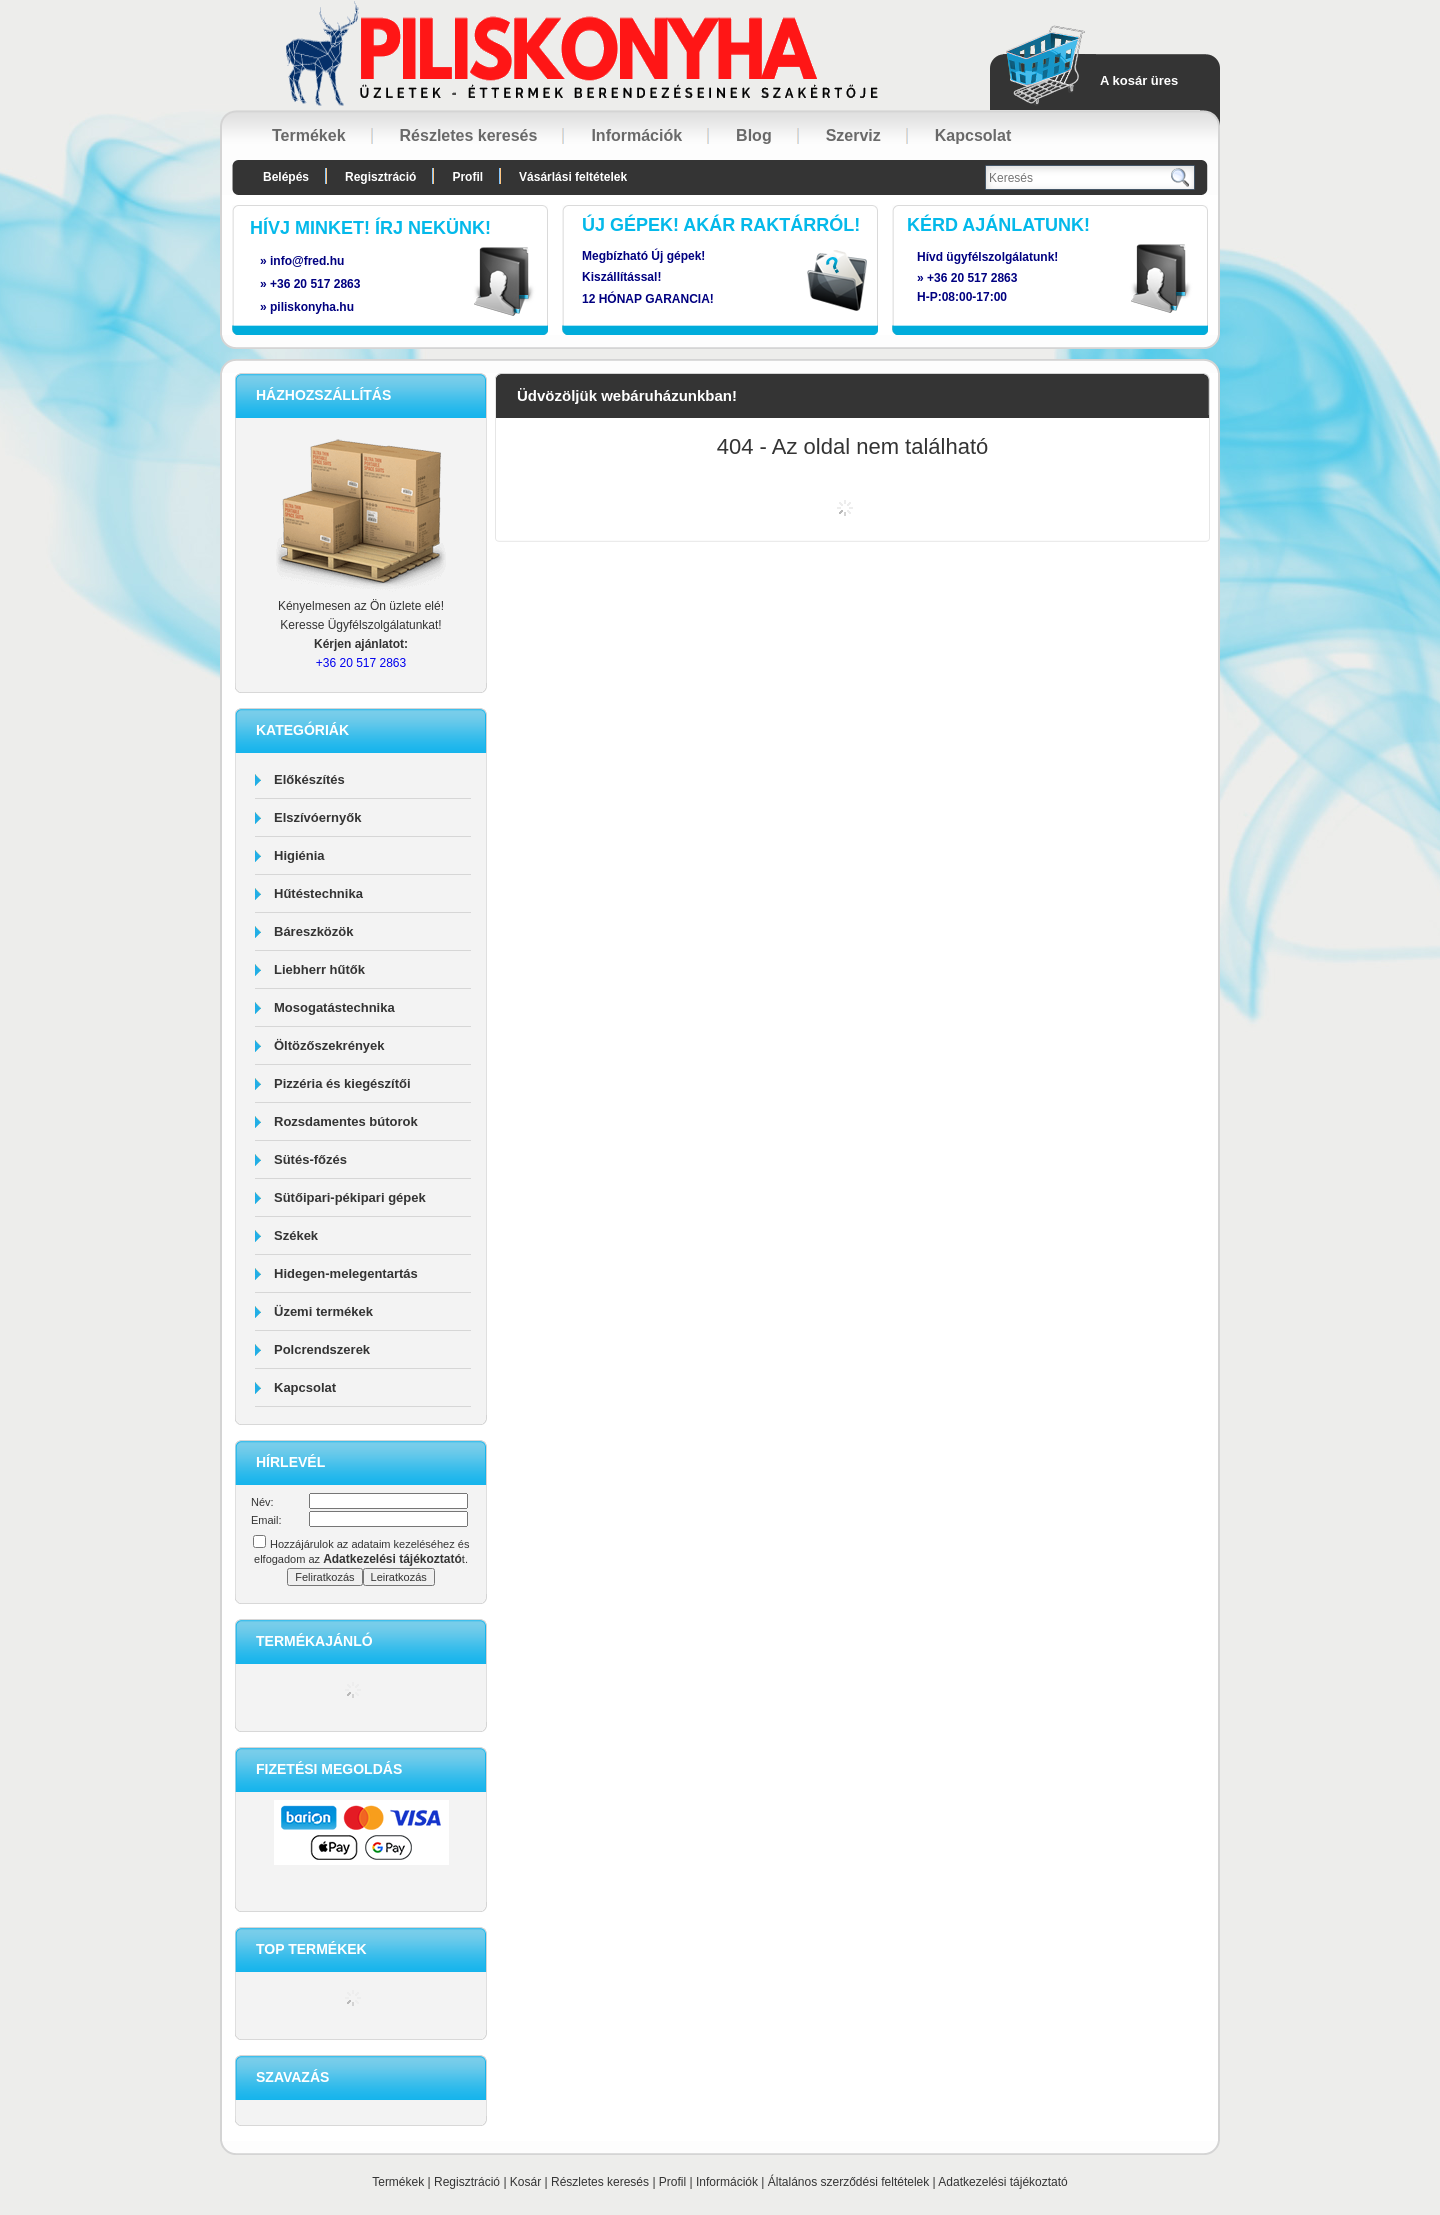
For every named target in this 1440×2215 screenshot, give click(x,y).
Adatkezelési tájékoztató (1002, 2182)
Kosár (525, 2182)
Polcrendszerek (322, 1349)
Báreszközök (313, 931)
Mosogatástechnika (334, 1007)
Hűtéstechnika (318, 893)
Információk (727, 2182)
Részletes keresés (600, 2182)
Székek (296, 1235)
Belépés (286, 177)
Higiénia (299, 855)
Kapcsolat (305, 1387)
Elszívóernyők (317, 817)
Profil (672, 2182)
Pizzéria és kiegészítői (342, 1083)
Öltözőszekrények (329, 1045)
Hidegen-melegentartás (346, 1273)
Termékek (398, 2182)
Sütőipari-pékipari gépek (350, 1197)
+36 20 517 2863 (972, 278)
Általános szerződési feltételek (848, 2182)
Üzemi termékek (323, 1311)
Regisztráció (467, 2182)
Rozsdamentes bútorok (346, 1121)
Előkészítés (309, 779)
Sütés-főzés (310, 1159)
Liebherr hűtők (319, 969)
